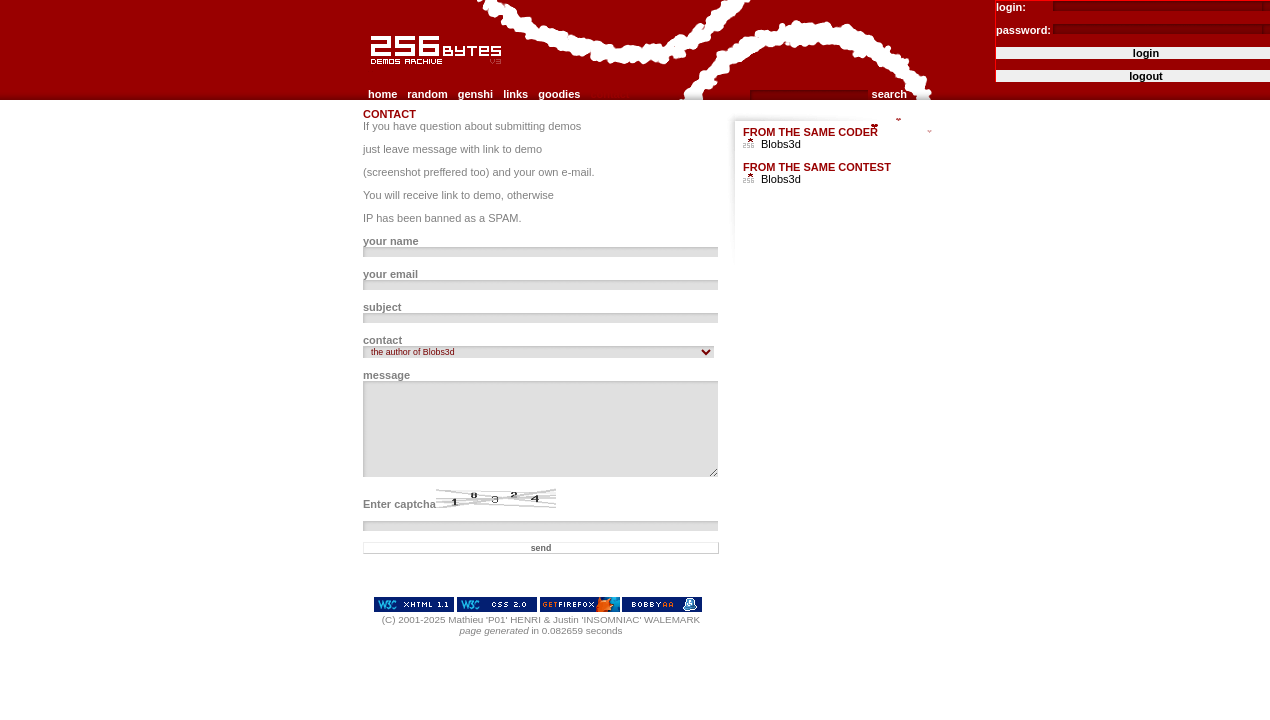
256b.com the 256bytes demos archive (372, 72)
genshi (475, 94)
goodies (559, 94)
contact (609, 94)
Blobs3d (781, 144)
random (427, 94)
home (382, 94)
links (515, 94)
